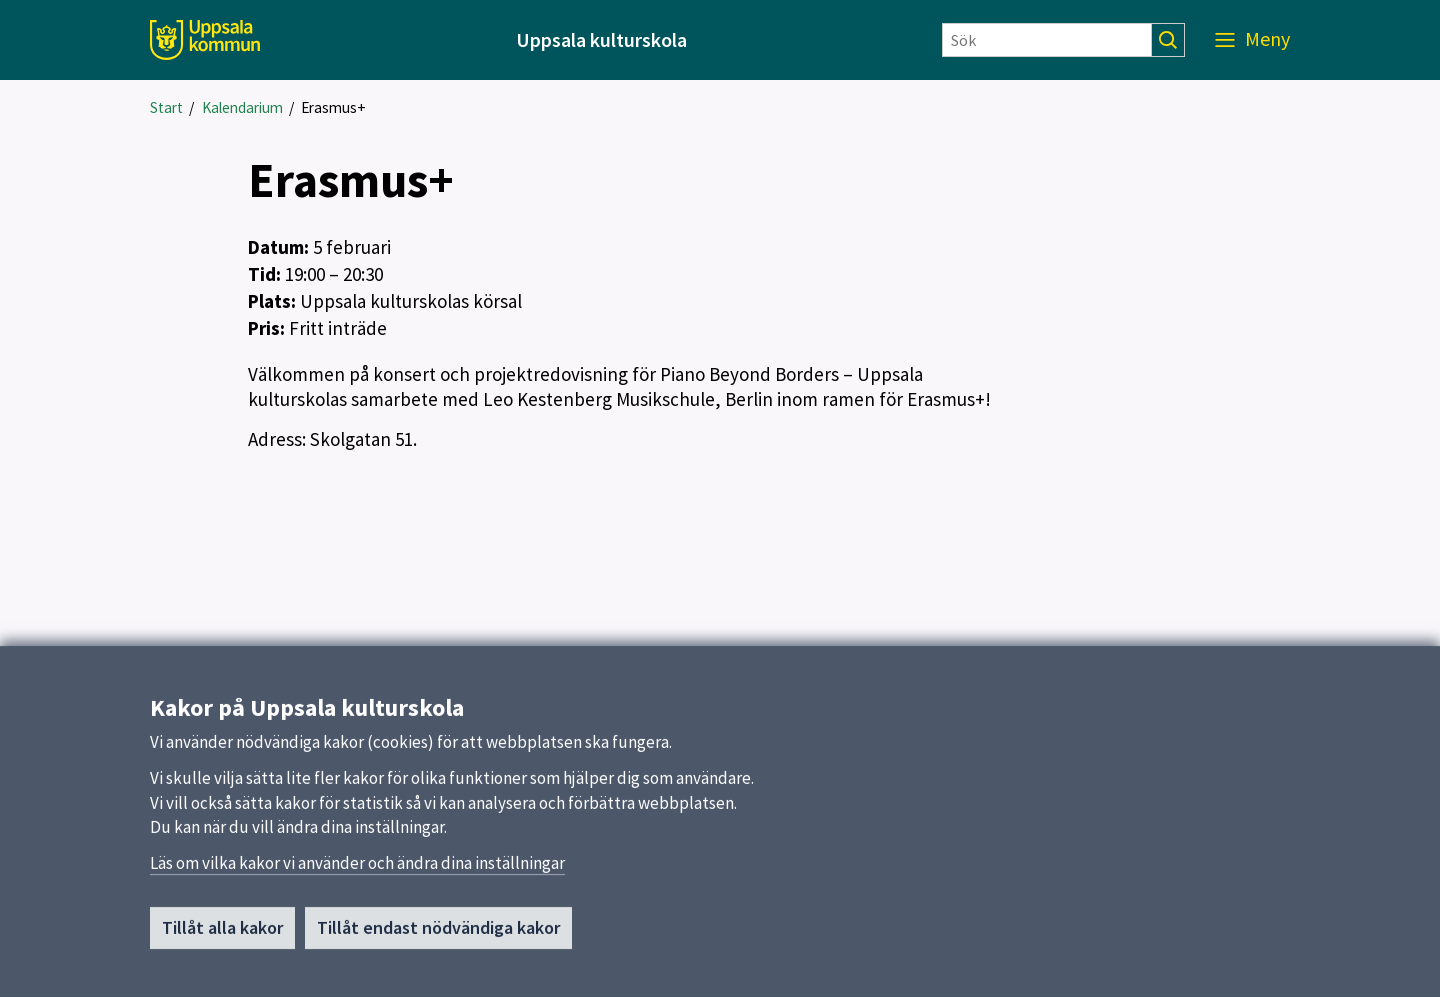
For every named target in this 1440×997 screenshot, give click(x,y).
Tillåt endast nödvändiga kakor (438, 946)
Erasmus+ (333, 107)
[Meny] (1252, 40)
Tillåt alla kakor (222, 946)
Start (166, 107)
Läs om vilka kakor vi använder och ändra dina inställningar (357, 881)
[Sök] (1047, 40)
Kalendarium (242, 107)
